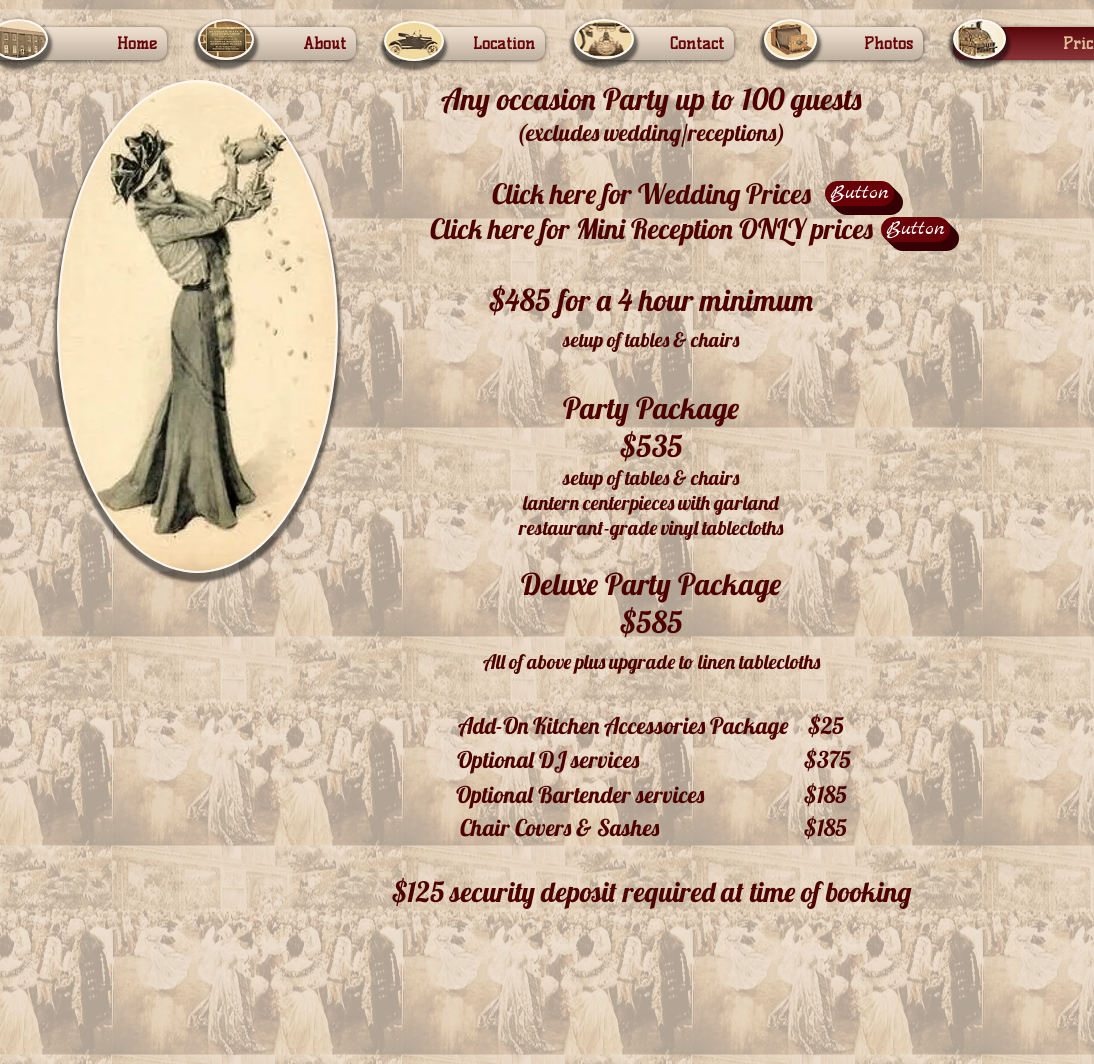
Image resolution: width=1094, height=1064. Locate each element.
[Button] (859, 193)
